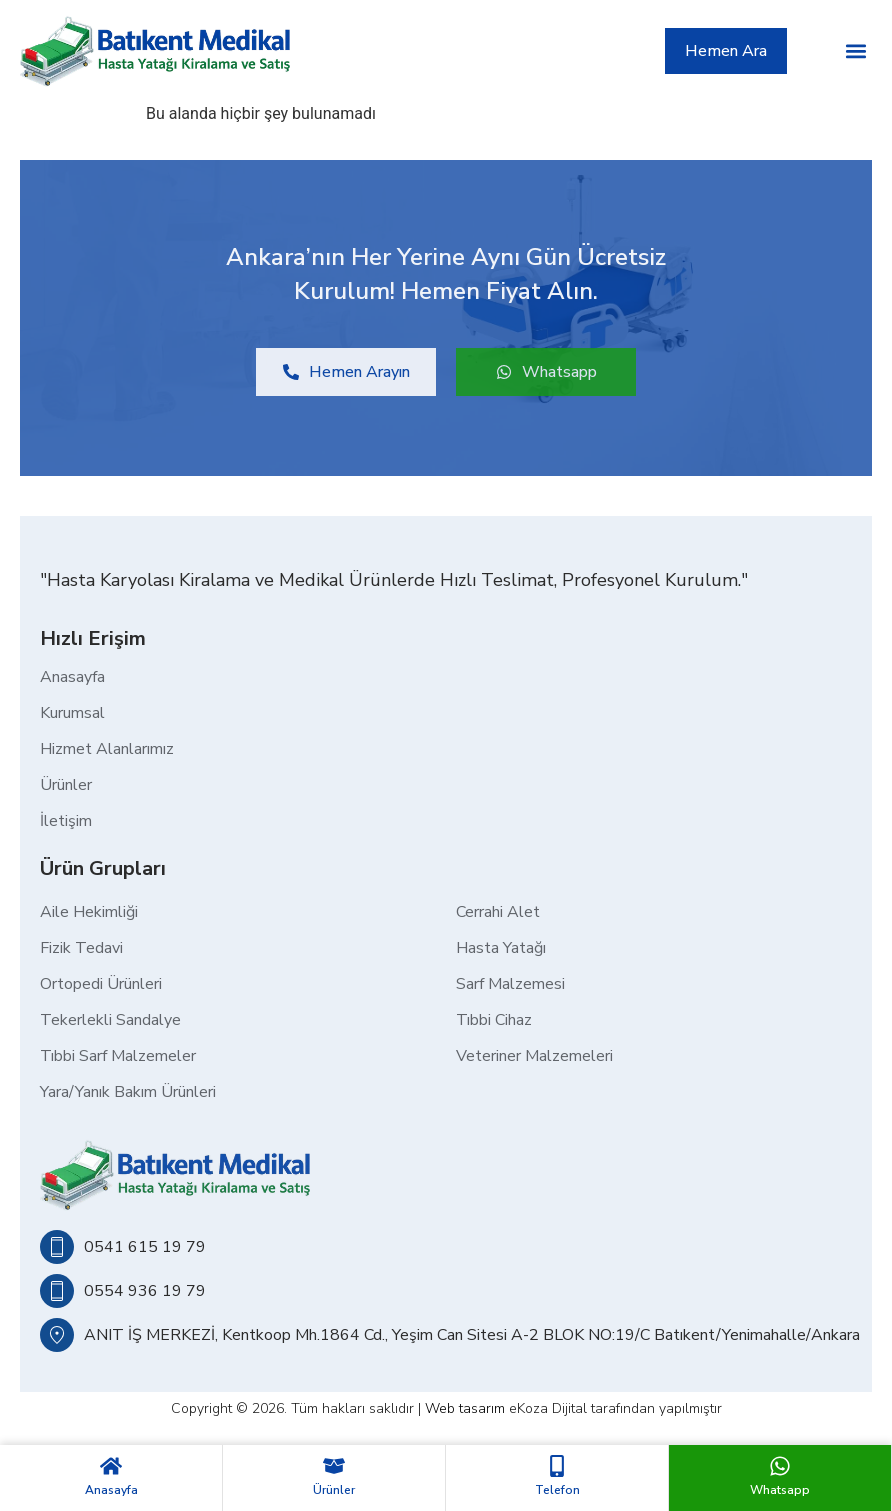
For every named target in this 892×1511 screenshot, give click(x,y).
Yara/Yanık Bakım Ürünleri (128, 1092)
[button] (855, 50)
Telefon (557, 1490)
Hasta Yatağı (501, 948)
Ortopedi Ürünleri (101, 984)
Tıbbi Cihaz (494, 1020)
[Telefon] (557, 1466)
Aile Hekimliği (89, 912)
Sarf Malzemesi (510, 984)
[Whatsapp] (780, 1466)
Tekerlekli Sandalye (110, 1020)
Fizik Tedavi (81, 948)
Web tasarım (465, 1408)
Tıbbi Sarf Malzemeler (118, 1056)
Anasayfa (111, 1490)
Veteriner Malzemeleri (534, 1056)
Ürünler (334, 1490)
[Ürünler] (334, 1466)
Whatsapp (780, 1490)
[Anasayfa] (111, 1466)
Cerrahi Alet (498, 912)
